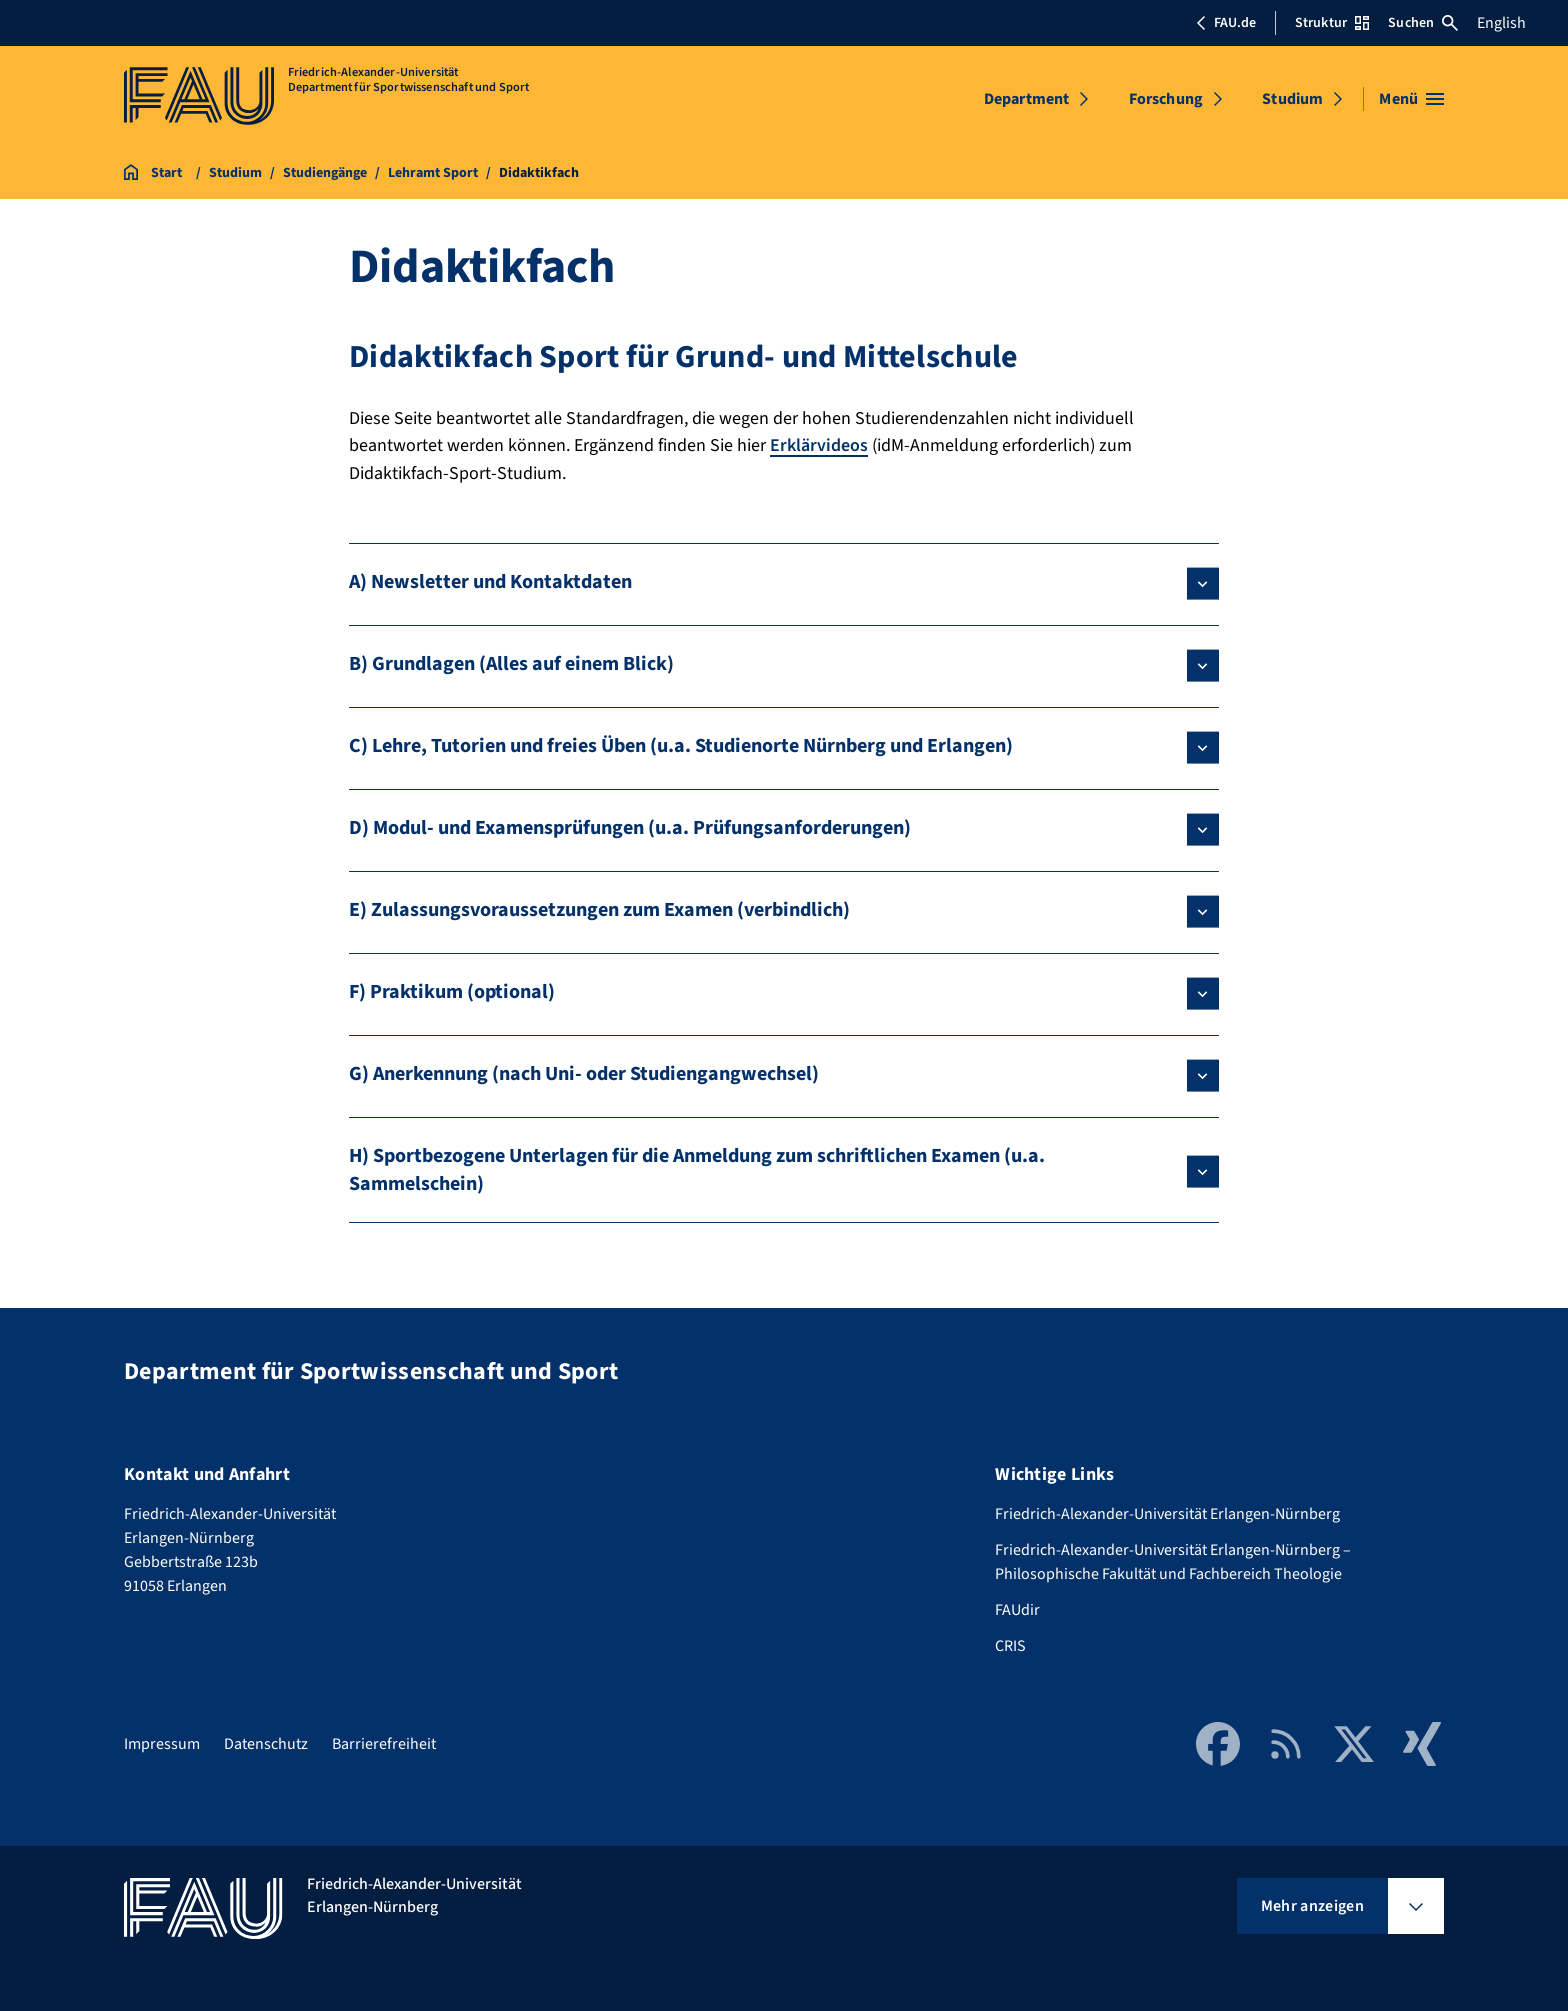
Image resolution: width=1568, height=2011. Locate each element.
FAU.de (1226, 23)
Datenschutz (266, 1743)
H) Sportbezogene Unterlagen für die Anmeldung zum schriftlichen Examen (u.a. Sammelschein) (697, 1169)
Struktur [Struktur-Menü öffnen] (1332, 23)
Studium (1292, 99)
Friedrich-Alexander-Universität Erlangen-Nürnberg (1167, 1513)
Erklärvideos (819, 445)
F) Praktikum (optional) (452, 991)
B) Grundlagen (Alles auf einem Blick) (511, 663)
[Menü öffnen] (1411, 99)
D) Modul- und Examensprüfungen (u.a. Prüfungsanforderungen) (630, 827)
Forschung (1166, 99)
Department (1027, 99)
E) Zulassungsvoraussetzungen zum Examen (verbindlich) (599, 909)
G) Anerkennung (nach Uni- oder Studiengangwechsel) (584, 1073)
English (1501, 23)
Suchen (1423, 23)
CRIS (1010, 1645)
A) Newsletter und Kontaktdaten (490, 581)
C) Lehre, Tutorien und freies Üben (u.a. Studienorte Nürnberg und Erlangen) (681, 745)
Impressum (162, 1743)
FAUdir (1017, 1609)
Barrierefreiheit (384, 1743)
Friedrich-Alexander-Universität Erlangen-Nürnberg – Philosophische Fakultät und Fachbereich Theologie (1173, 1561)
